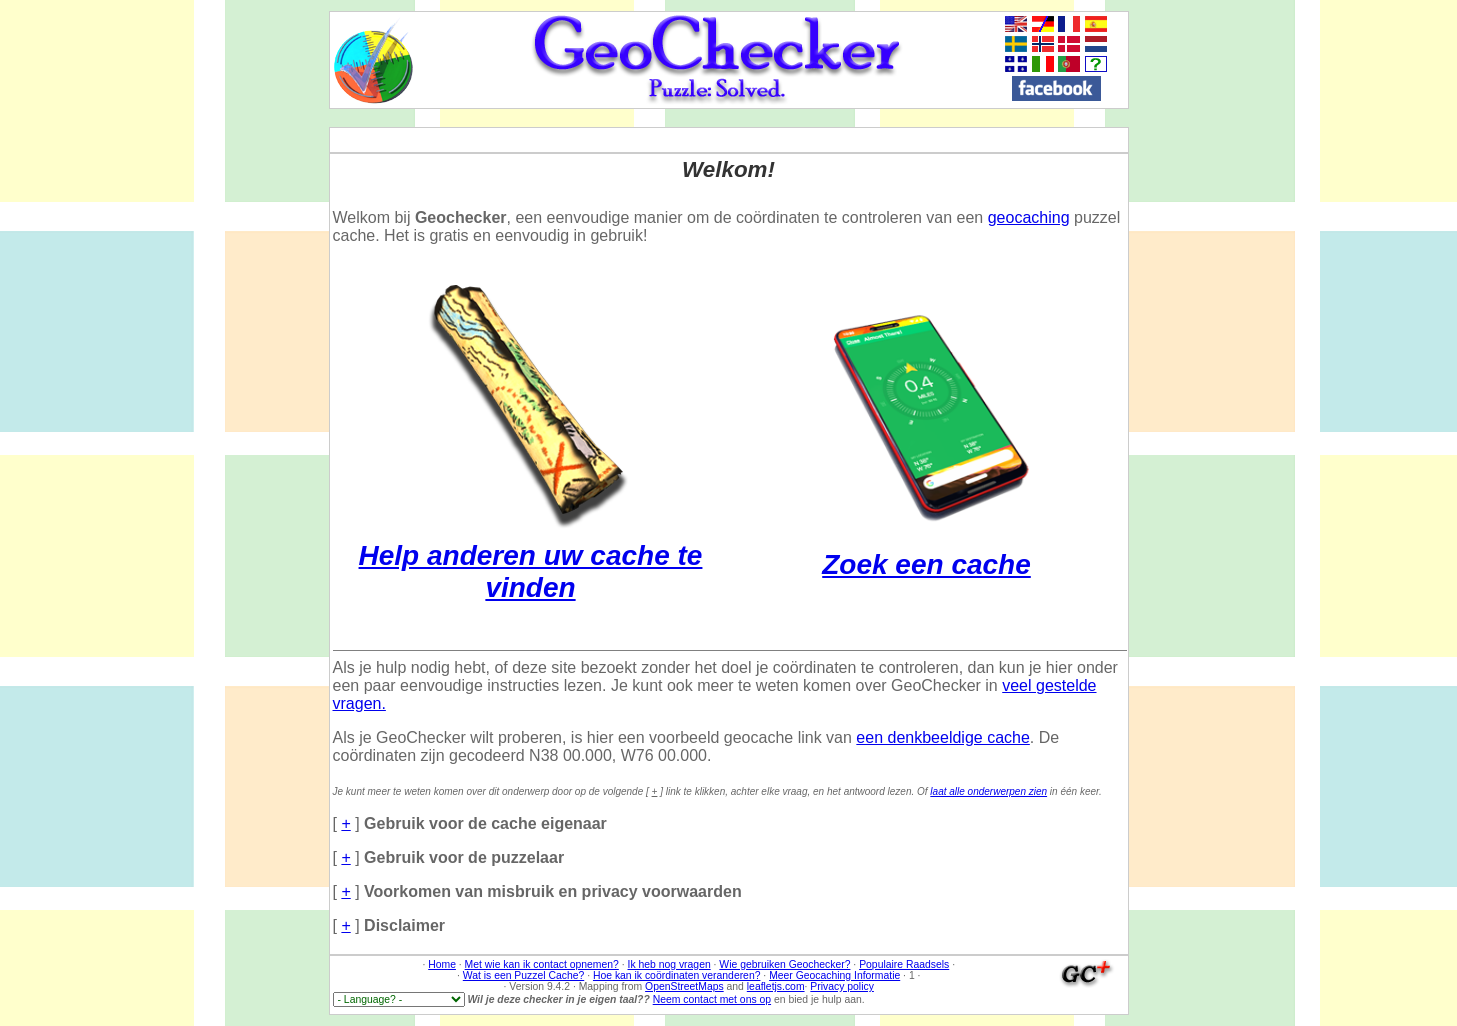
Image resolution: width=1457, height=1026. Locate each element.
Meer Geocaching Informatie (834, 975)
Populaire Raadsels (904, 964)
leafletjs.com (776, 986)
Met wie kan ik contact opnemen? (542, 964)
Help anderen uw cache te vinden (531, 555)
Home (442, 964)
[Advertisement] (1386, 311)
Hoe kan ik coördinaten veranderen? (677, 975)
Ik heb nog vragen (669, 964)
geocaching (1029, 217)
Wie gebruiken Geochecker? (784, 964)
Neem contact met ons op (712, 999)
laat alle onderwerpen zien (988, 791)
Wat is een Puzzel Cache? (523, 975)
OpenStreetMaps (684, 986)
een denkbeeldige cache (942, 737)
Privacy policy (842, 986)
